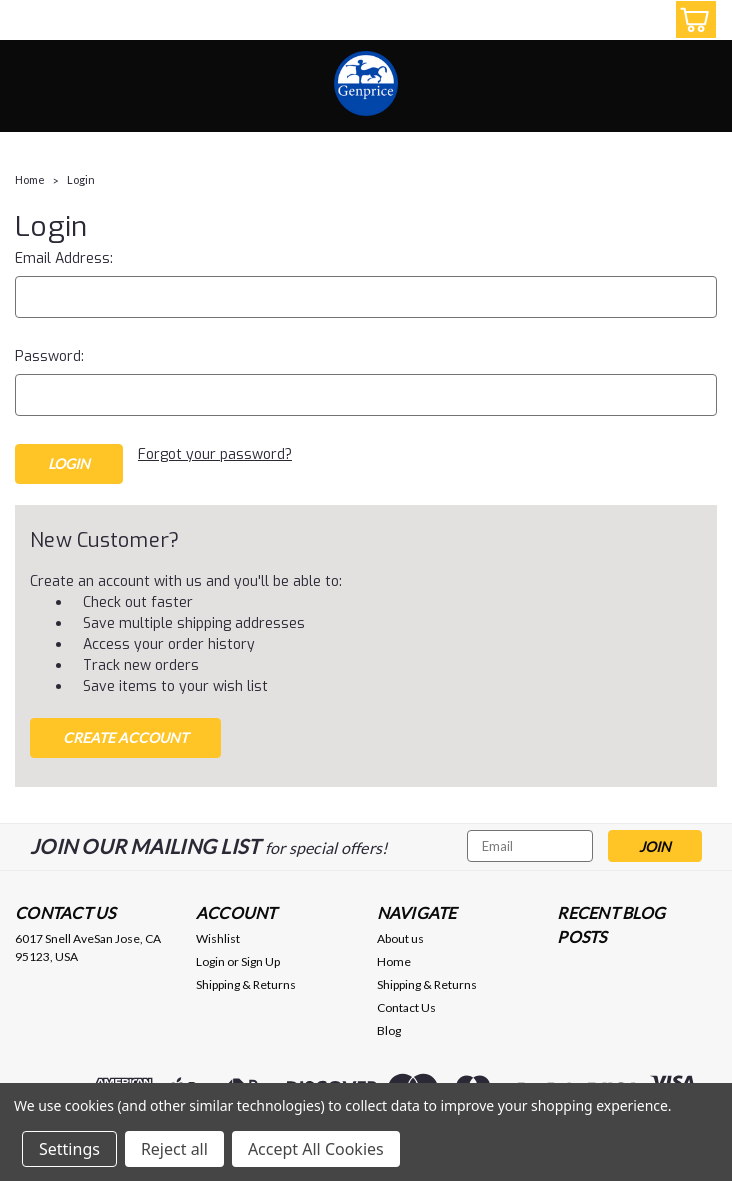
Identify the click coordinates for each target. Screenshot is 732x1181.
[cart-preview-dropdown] (691, 19)
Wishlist (218, 938)
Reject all (174, 1149)
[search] (602, 20)
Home (30, 179)
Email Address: (64, 258)
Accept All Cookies (316, 1149)
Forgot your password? (215, 454)
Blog (389, 1030)
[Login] (647, 20)
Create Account (125, 737)
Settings (69, 1149)
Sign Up (260, 961)
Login (81, 179)
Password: (49, 356)
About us (400, 938)
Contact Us (406, 1007)
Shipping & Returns (246, 984)
